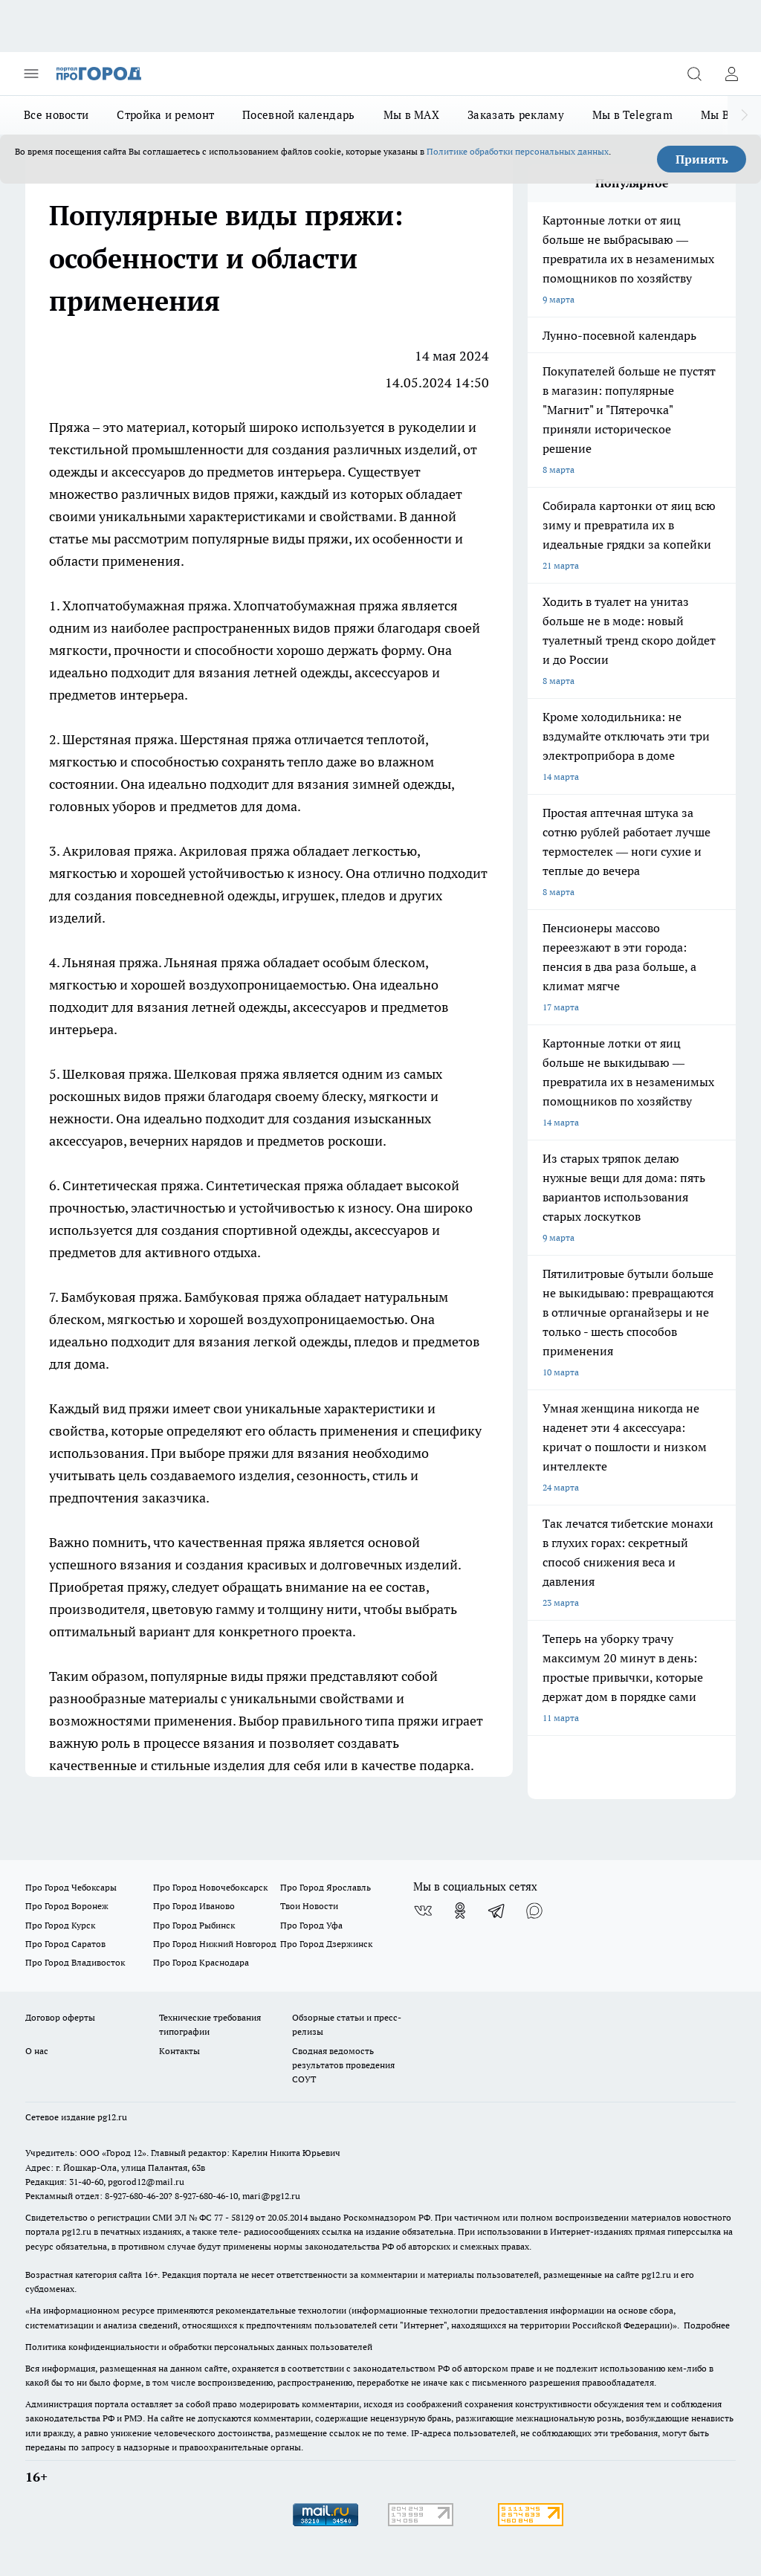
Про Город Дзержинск (326, 1943)
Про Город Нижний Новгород (214, 1943)
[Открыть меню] (31, 73)
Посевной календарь (298, 115)
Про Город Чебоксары (71, 1887)
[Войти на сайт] (731, 73)
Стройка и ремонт (165, 115)
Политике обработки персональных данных (518, 151)
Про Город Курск (60, 1925)
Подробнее (707, 2325)
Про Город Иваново (194, 1905)
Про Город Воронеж (67, 1905)
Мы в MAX (411, 115)
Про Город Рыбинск (194, 1925)
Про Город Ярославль (325, 1887)
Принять (702, 159)
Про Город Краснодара (201, 1962)
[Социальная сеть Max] (534, 1910)
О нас (36, 2050)
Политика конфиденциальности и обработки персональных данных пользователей (198, 2346)
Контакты (179, 2050)
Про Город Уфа (311, 1925)
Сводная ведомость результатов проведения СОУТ (343, 2065)
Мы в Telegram (632, 115)
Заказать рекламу (515, 115)
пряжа (207, 605)
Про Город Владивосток (75, 1962)
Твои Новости (309, 1905)
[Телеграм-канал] (497, 1910)
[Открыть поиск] (694, 73)
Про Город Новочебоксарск (210, 1887)
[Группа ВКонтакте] (422, 1910)
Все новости (56, 115)
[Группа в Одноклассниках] (460, 1910)
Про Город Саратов (65, 1943)
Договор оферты (60, 2017)
